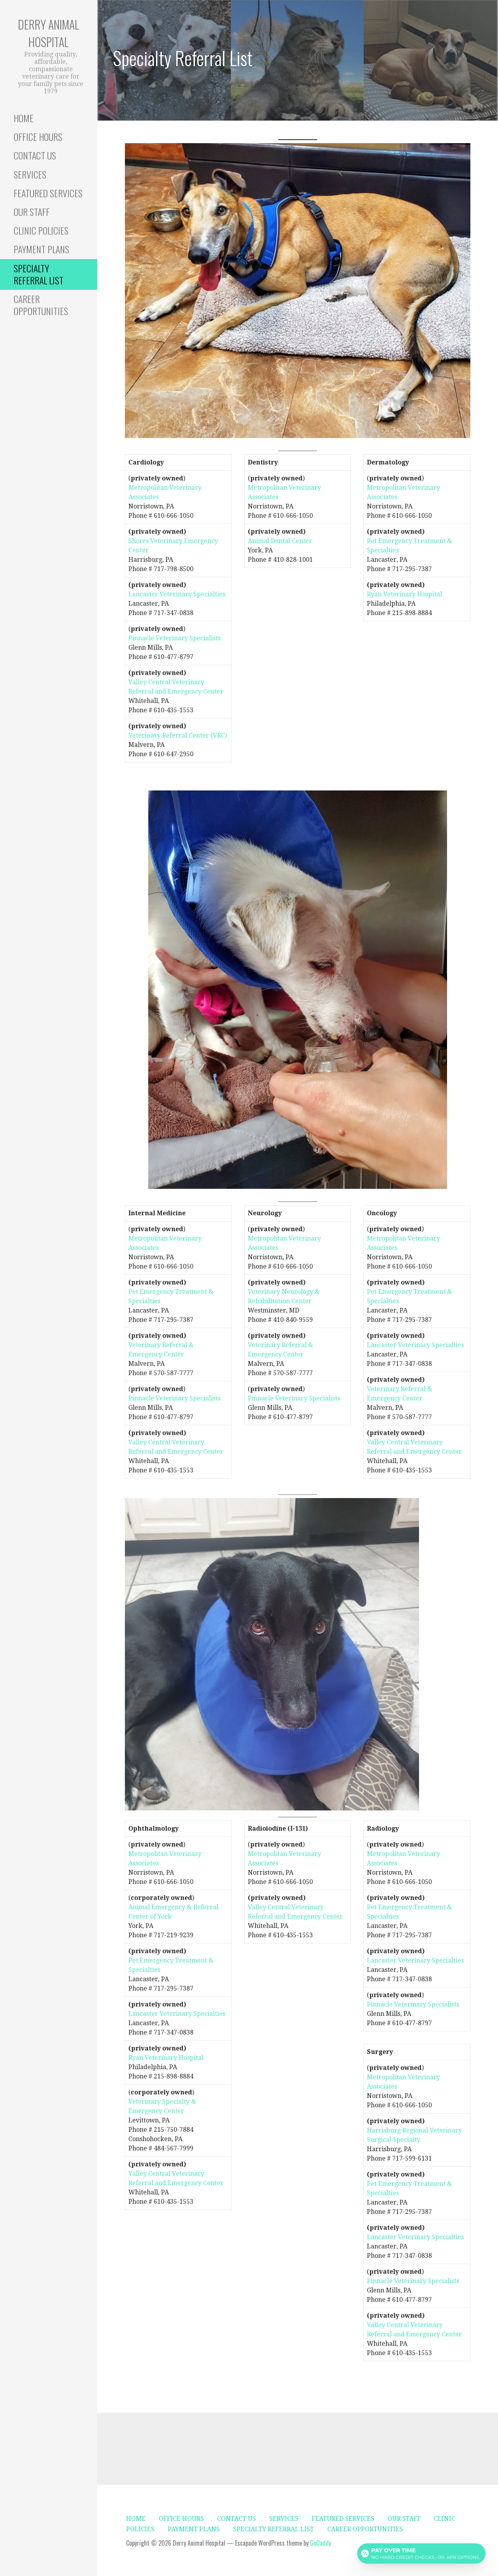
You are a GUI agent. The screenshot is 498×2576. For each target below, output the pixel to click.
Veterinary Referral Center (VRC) (177, 735)
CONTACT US (35, 155)
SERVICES (30, 174)
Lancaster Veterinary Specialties (176, 594)
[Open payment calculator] (421, 2553)
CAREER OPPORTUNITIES (41, 305)
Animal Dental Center (280, 541)
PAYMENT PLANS (41, 249)
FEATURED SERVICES (48, 193)
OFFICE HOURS (38, 137)
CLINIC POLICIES (41, 230)
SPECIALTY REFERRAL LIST (38, 274)
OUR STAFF (32, 212)
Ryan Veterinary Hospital (404, 594)
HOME (23, 118)
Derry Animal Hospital (48, 33)
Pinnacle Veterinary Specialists (174, 638)
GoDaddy (320, 2543)
